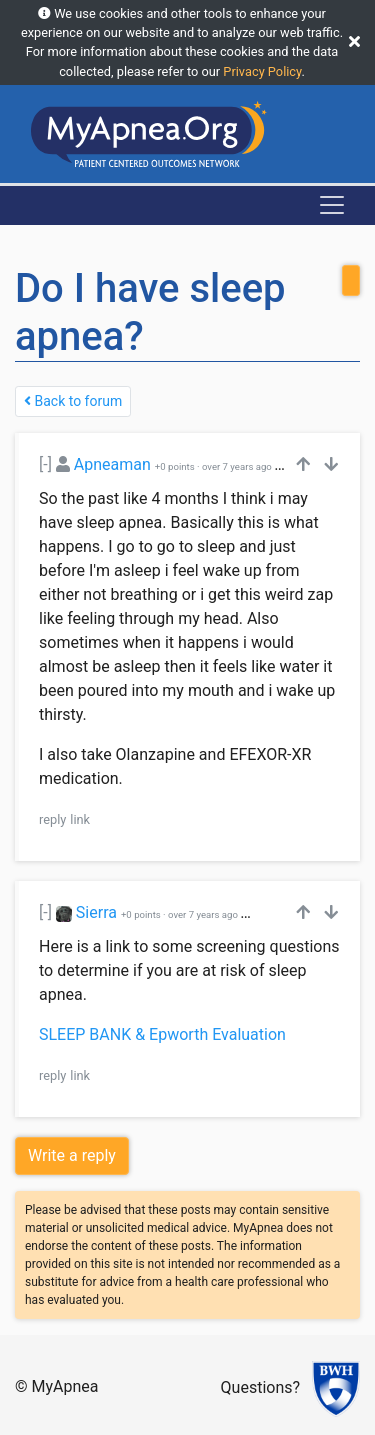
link (80, 819)
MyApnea (65, 1386)
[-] (45, 464)
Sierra (96, 912)
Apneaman (112, 464)
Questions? (260, 1387)
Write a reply (72, 1155)
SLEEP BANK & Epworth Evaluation (162, 1034)
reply (52, 819)
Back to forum (73, 401)
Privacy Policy (262, 71)
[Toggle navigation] (332, 205)
